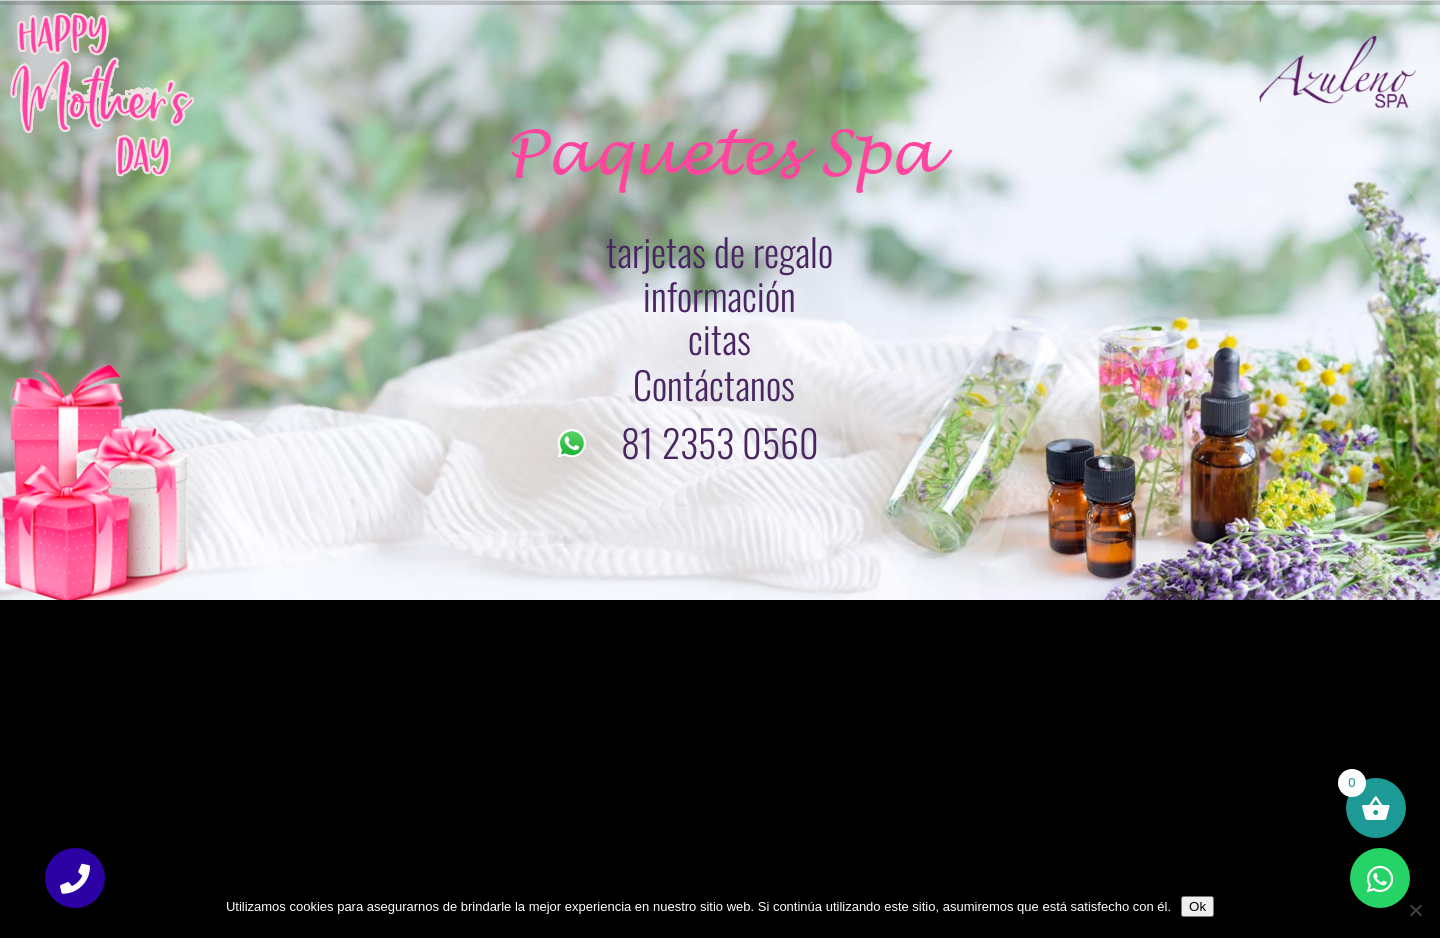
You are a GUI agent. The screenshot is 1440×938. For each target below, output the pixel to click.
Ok (1197, 906)
